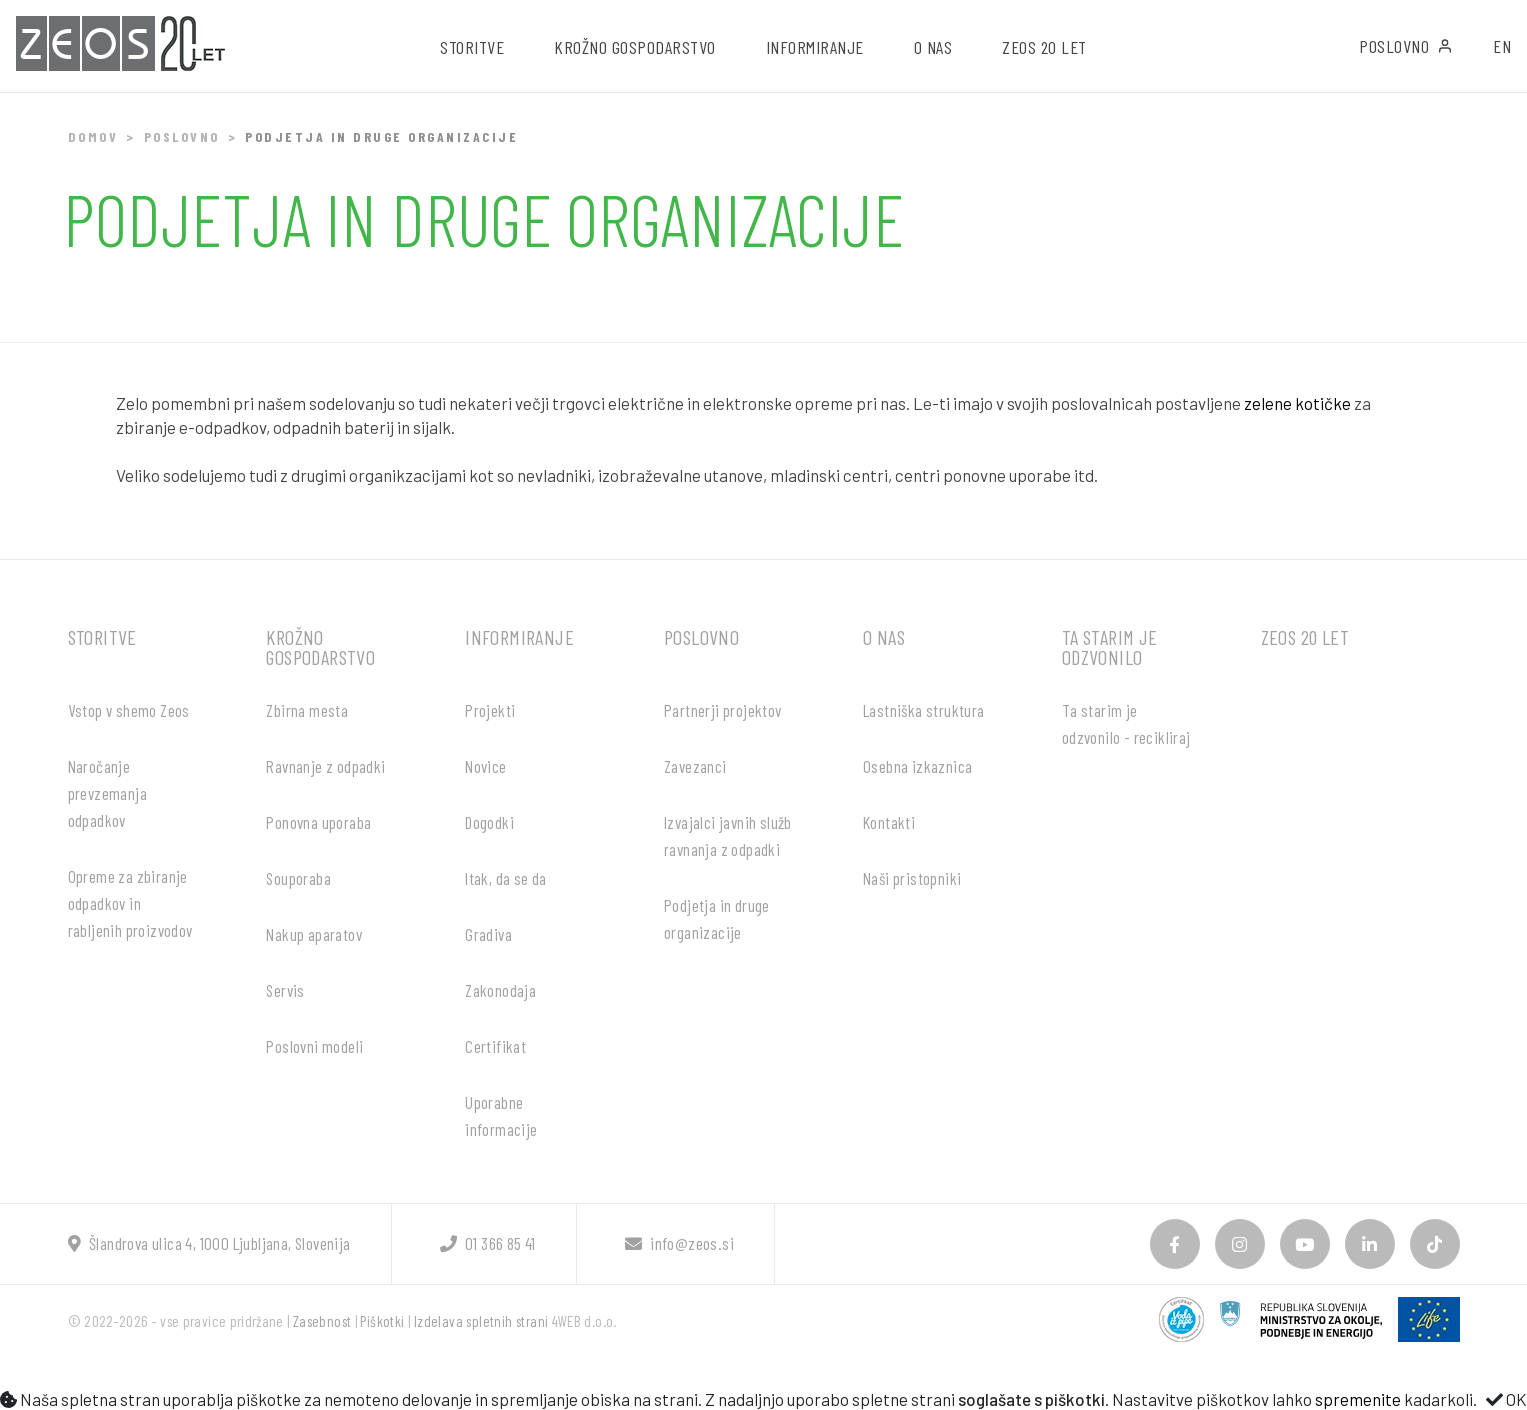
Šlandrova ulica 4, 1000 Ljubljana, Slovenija (209, 1243)
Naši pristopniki (912, 878)
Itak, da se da (506, 878)
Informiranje (519, 637)
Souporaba (298, 878)
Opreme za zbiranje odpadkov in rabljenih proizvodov (130, 903)
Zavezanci (695, 766)
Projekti (490, 710)
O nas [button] (933, 47)
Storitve (102, 637)
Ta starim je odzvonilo (1110, 647)
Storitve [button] (472, 47)
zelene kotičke (1297, 403)
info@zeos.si (679, 1243)
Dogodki (489, 822)
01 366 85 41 (488, 1243)
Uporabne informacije (501, 1115)
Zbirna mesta (307, 710)
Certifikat (495, 1046)
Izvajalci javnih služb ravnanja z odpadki (728, 835)
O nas (884, 637)
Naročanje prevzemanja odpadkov (107, 793)
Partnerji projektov (723, 710)
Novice (485, 766)
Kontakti (889, 822)
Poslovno (1406, 46)
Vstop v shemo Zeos (129, 710)
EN (1502, 46)
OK (1506, 1399)
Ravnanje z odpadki (325, 766)
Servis (285, 990)
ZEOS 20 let (1044, 47)
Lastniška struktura (924, 710)
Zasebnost (322, 1321)
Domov (93, 136)
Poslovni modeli (314, 1046)
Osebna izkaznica (917, 766)
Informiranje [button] (815, 47)
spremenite (1358, 1399)
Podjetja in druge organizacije (717, 918)
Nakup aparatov (314, 934)
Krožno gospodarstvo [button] (635, 47)
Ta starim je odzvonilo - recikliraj (1126, 723)
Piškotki (382, 1321)
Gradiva (488, 934)
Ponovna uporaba (318, 822)
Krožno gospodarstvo (320, 647)
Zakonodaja (500, 990)
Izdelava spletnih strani (481, 1321)
